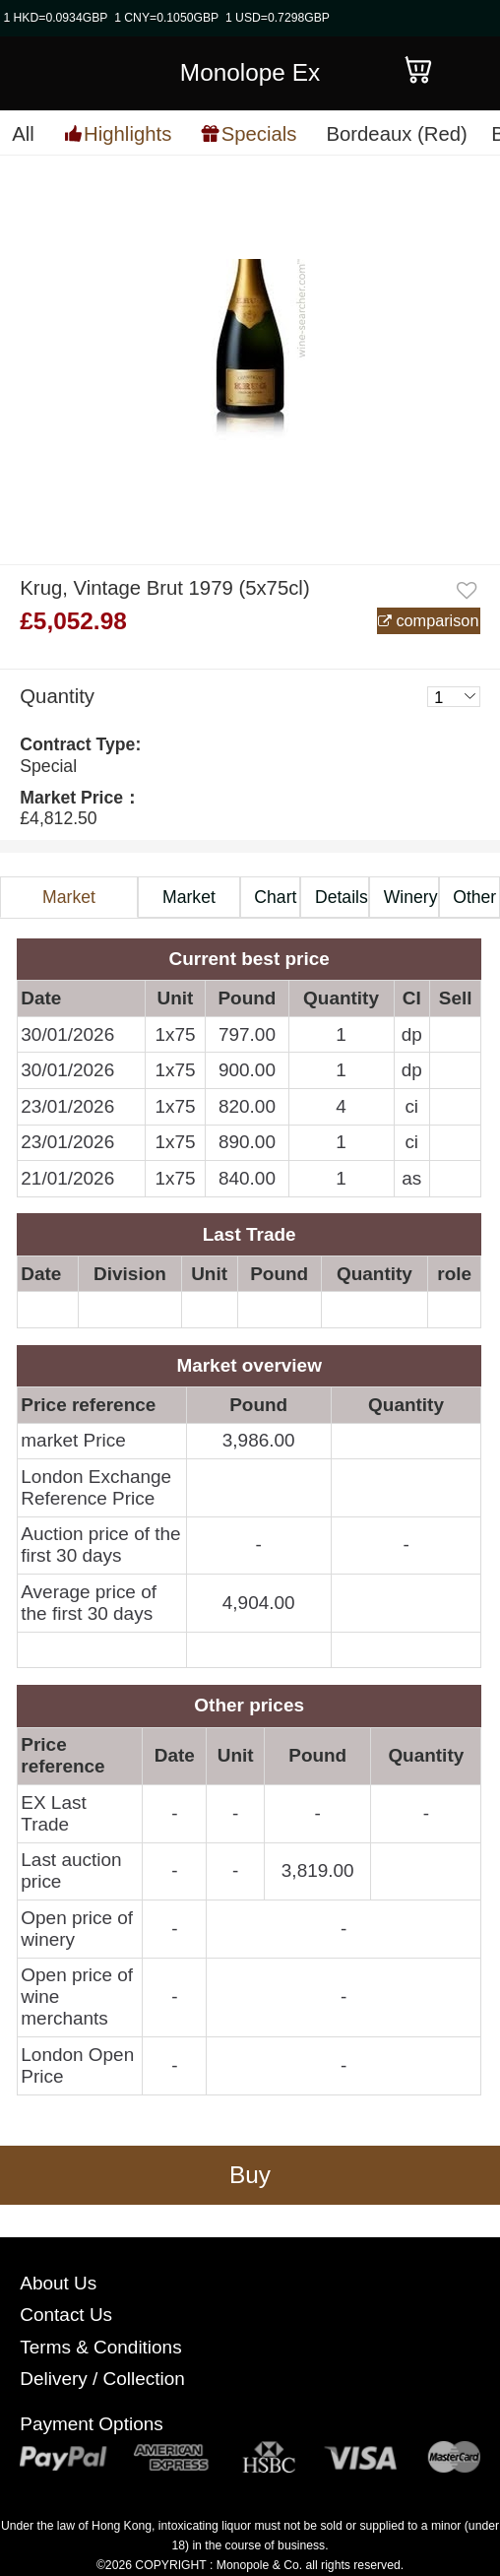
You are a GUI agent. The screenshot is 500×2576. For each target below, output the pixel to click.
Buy (250, 2174)
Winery (411, 897)
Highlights (127, 133)
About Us (58, 2283)
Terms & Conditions (100, 2347)
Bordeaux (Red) (396, 134)
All (23, 134)
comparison (435, 620)
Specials (259, 133)
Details (341, 897)
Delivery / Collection (102, 2378)
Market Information (69, 903)
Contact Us (66, 2314)
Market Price (189, 903)
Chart (275, 897)
